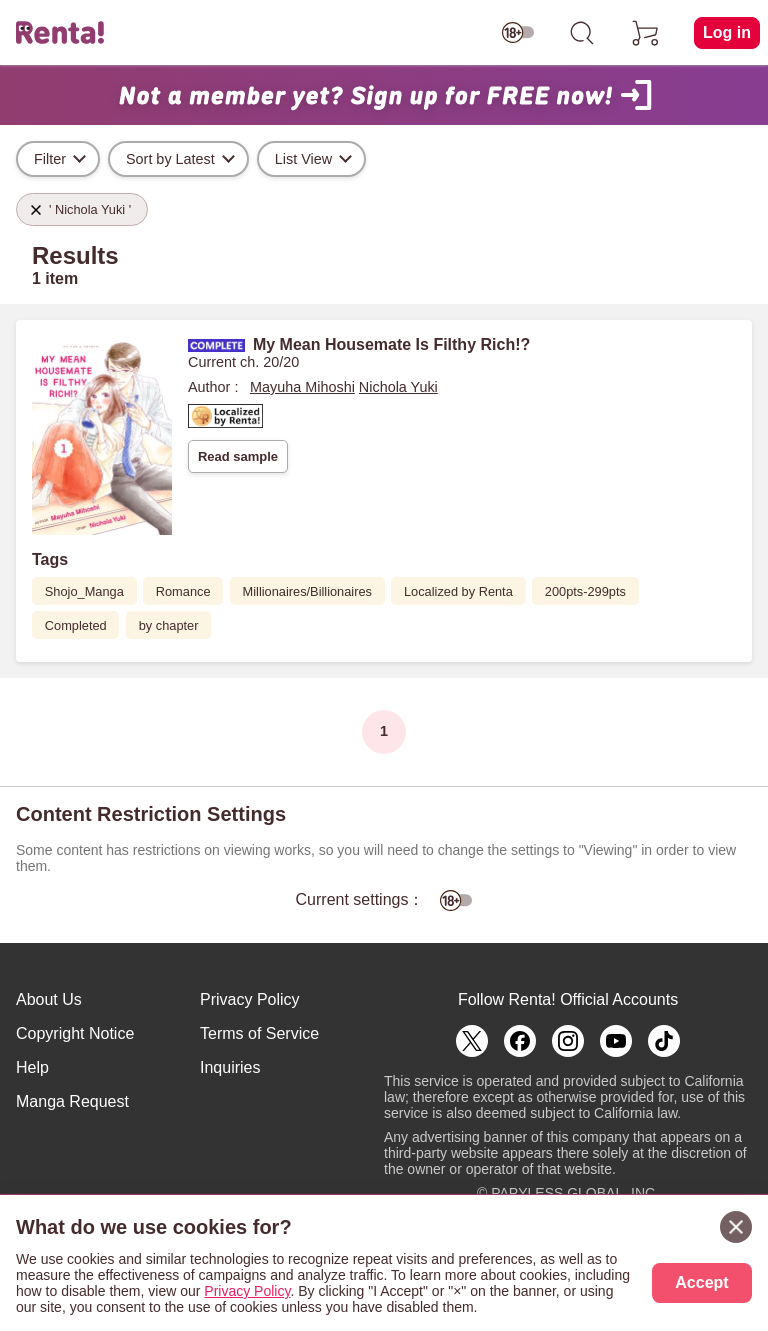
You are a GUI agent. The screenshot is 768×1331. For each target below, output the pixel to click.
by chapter (169, 625)
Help (32, 1067)
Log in (727, 32)
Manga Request (72, 1101)
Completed (76, 625)
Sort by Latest (170, 159)
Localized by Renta (458, 591)
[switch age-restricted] (518, 33)
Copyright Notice (75, 1033)
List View (303, 159)
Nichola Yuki (398, 387)
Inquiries (230, 1067)
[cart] (646, 33)
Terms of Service (259, 1033)
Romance (183, 591)
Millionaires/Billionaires (307, 591)
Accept (701, 1282)
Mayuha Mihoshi (302, 387)
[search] (582, 33)
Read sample (238, 456)
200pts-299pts (585, 591)
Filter (50, 159)
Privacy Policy (250, 999)
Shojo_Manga (84, 591)
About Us (49, 999)
